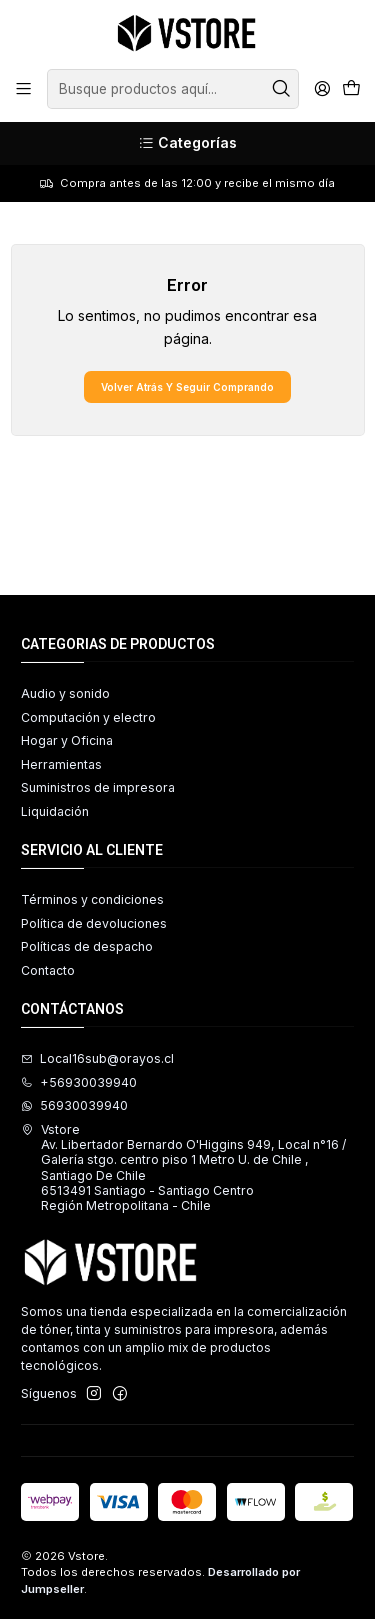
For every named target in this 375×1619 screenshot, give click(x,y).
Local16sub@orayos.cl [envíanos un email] (97, 1058)
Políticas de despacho (87, 946)
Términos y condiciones (92, 899)
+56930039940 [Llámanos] (79, 1082)
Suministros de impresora (98, 787)
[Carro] (351, 89)
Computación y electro (88, 717)
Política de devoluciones (94, 923)
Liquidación (55, 811)
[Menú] (24, 89)
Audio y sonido (65, 693)
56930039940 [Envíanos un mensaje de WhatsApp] (74, 1105)
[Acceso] (322, 89)
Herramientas (61, 764)
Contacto (48, 970)
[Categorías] (187, 143)
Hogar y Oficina (67, 740)
